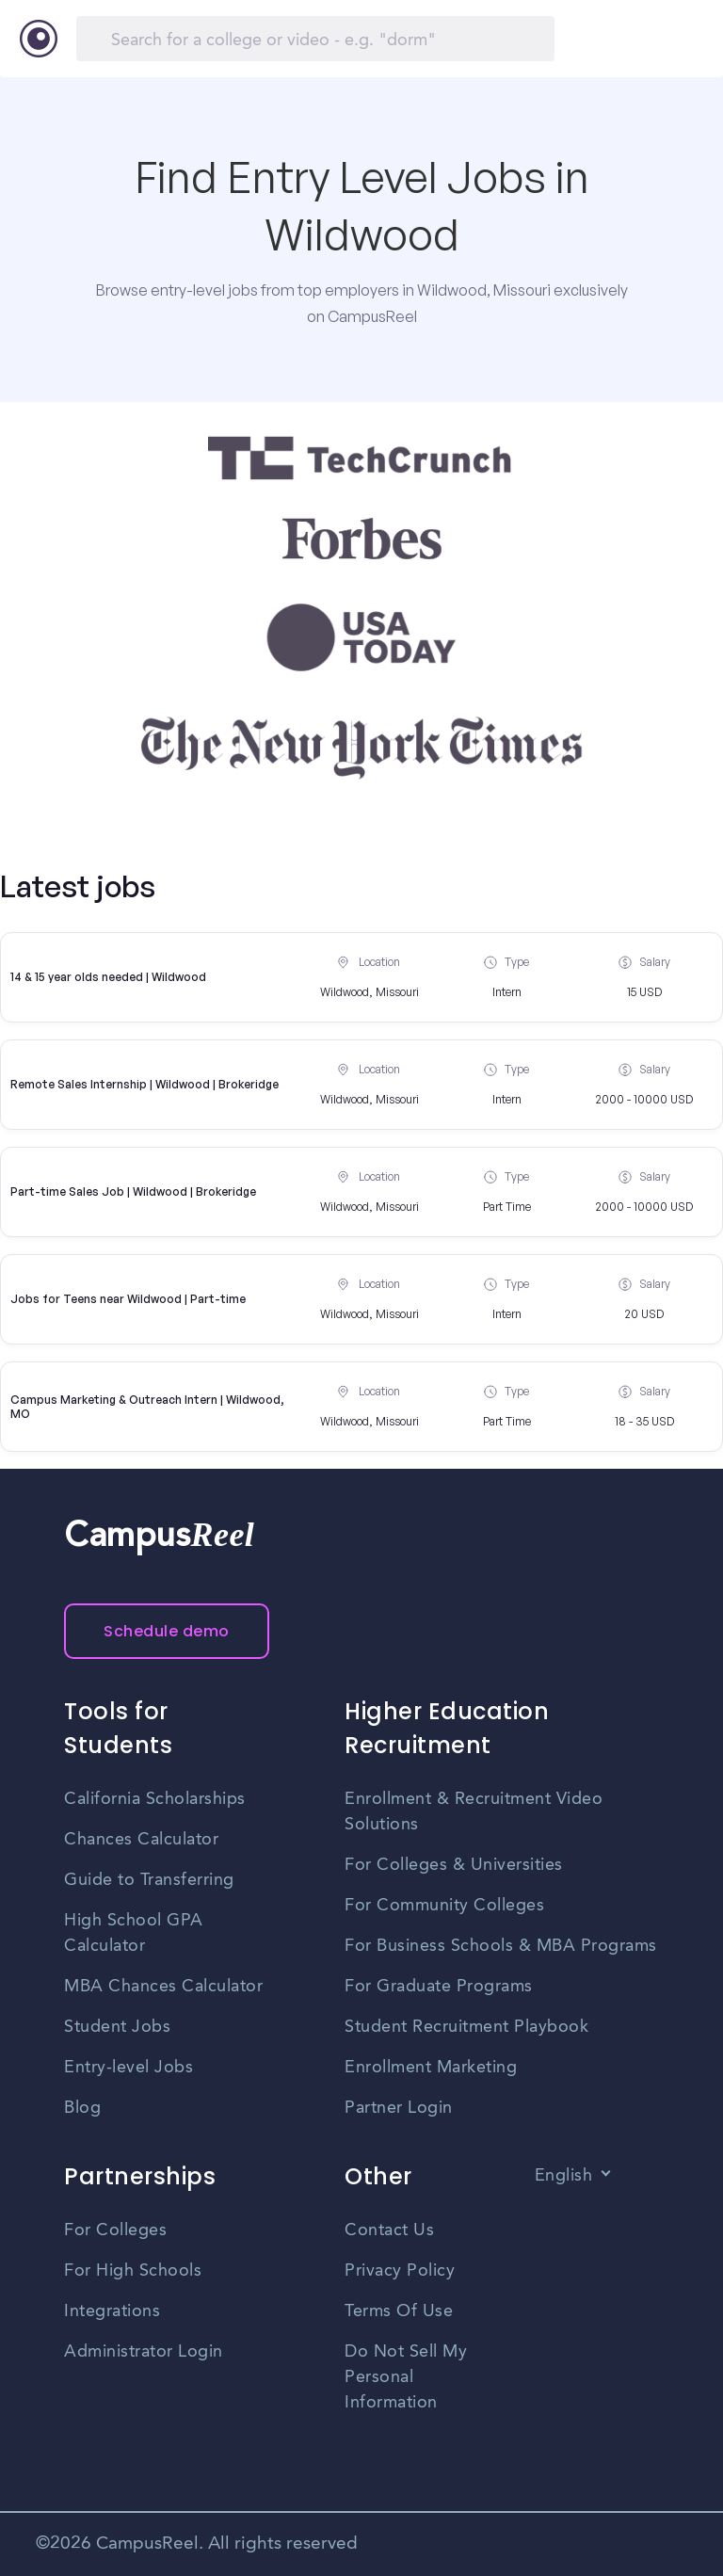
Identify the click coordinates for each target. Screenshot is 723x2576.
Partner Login (399, 2108)
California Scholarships (155, 1799)
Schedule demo (167, 1631)
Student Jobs (117, 2027)
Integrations (112, 2311)
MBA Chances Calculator (163, 1986)
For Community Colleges (444, 1905)
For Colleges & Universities (454, 1865)
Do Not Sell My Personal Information (406, 2377)
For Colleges (115, 2230)
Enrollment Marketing (431, 2067)
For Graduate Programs (439, 1986)
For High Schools (132, 2270)
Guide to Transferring (149, 1880)
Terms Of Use (399, 2311)
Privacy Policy (400, 2270)
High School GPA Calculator (133, 1933)
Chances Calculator (141, 1839)
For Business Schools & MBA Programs (501, 1946)
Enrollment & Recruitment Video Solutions (473, 1812)
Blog (82, 2108)
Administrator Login (143, 2351)
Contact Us (389, 2230)
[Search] (315, 38)
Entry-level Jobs (128, 2067)
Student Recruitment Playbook (466, 2027)
